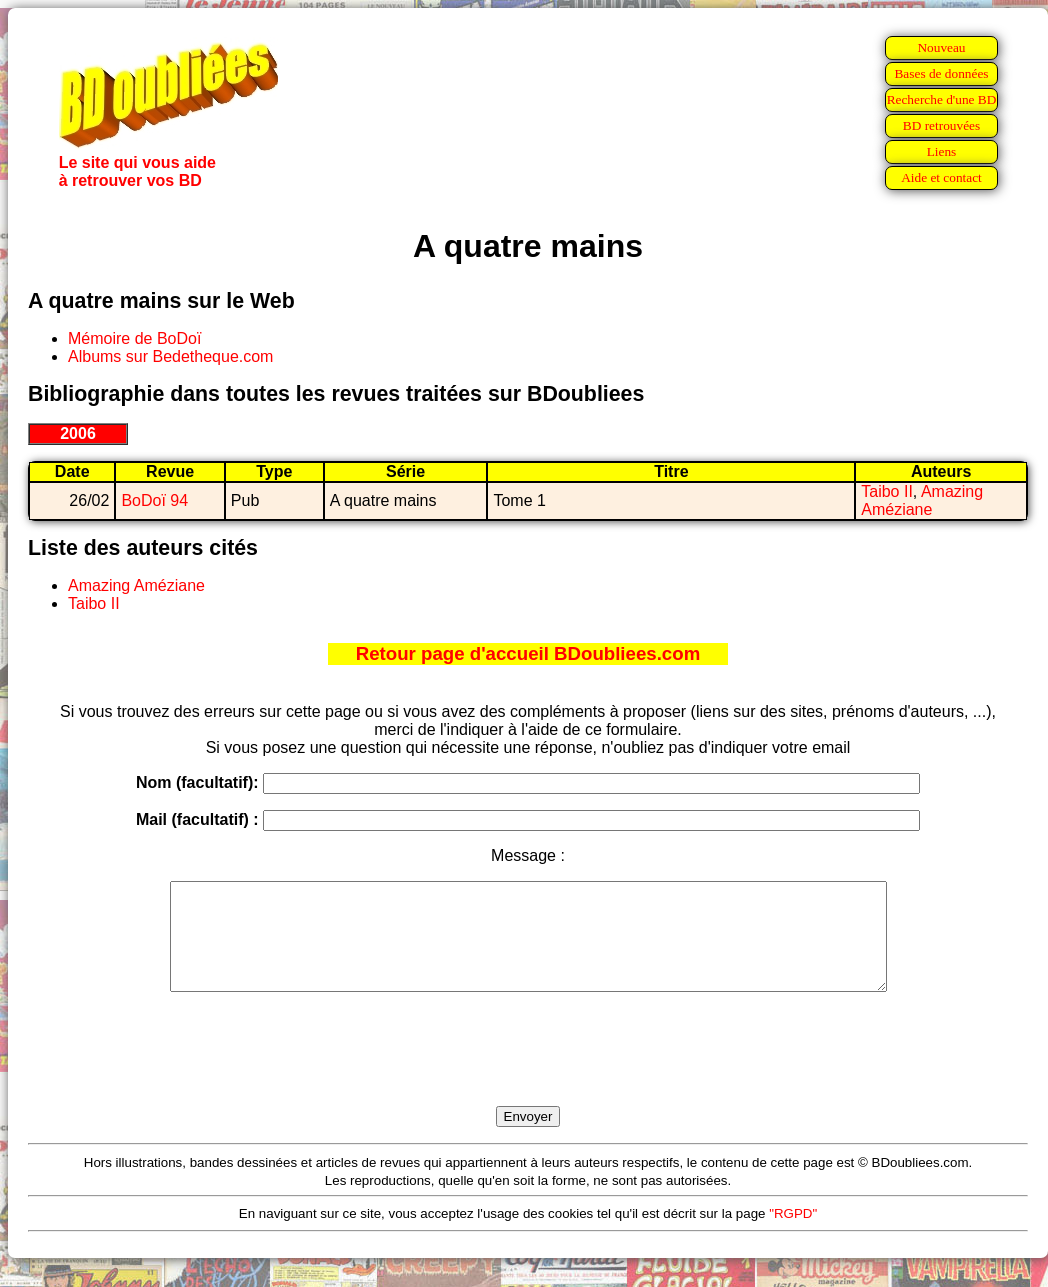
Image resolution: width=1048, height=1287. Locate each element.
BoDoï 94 (154, 500)
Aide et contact (941, 177)
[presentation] (528, 1072)
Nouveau (941, 47)
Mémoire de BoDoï (134, 338)
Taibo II (887, 491)
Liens (942, 151)
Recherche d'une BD (942, 99)
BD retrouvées (941, 125)
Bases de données (941, 73)
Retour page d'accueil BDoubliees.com (528, 653)
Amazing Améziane (922, 500)
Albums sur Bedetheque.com (170, 356)
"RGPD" (793, 1234)
